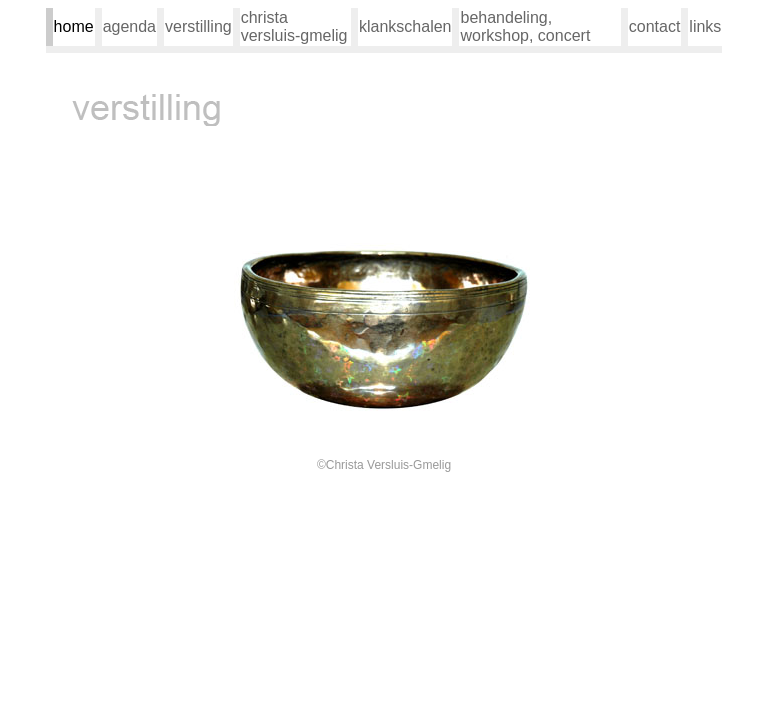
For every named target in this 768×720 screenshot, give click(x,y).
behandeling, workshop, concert (525, 26)
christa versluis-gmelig (294, 26)
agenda (129, 26)
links (705, 26)
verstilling (198, 26)
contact (655, 26)
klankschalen (405, 26)
